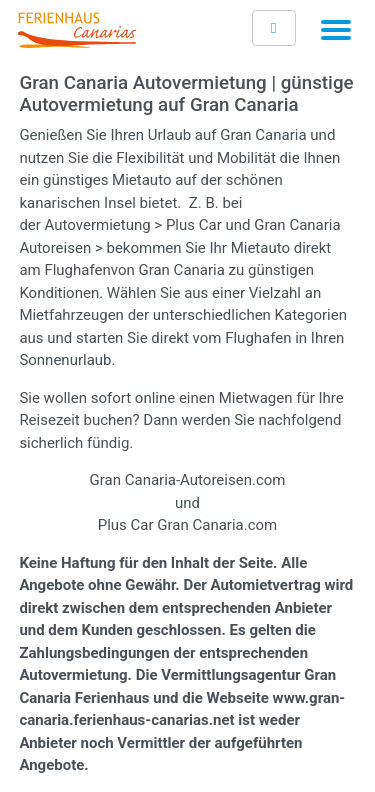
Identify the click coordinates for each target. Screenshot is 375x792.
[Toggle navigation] (336, 33)
